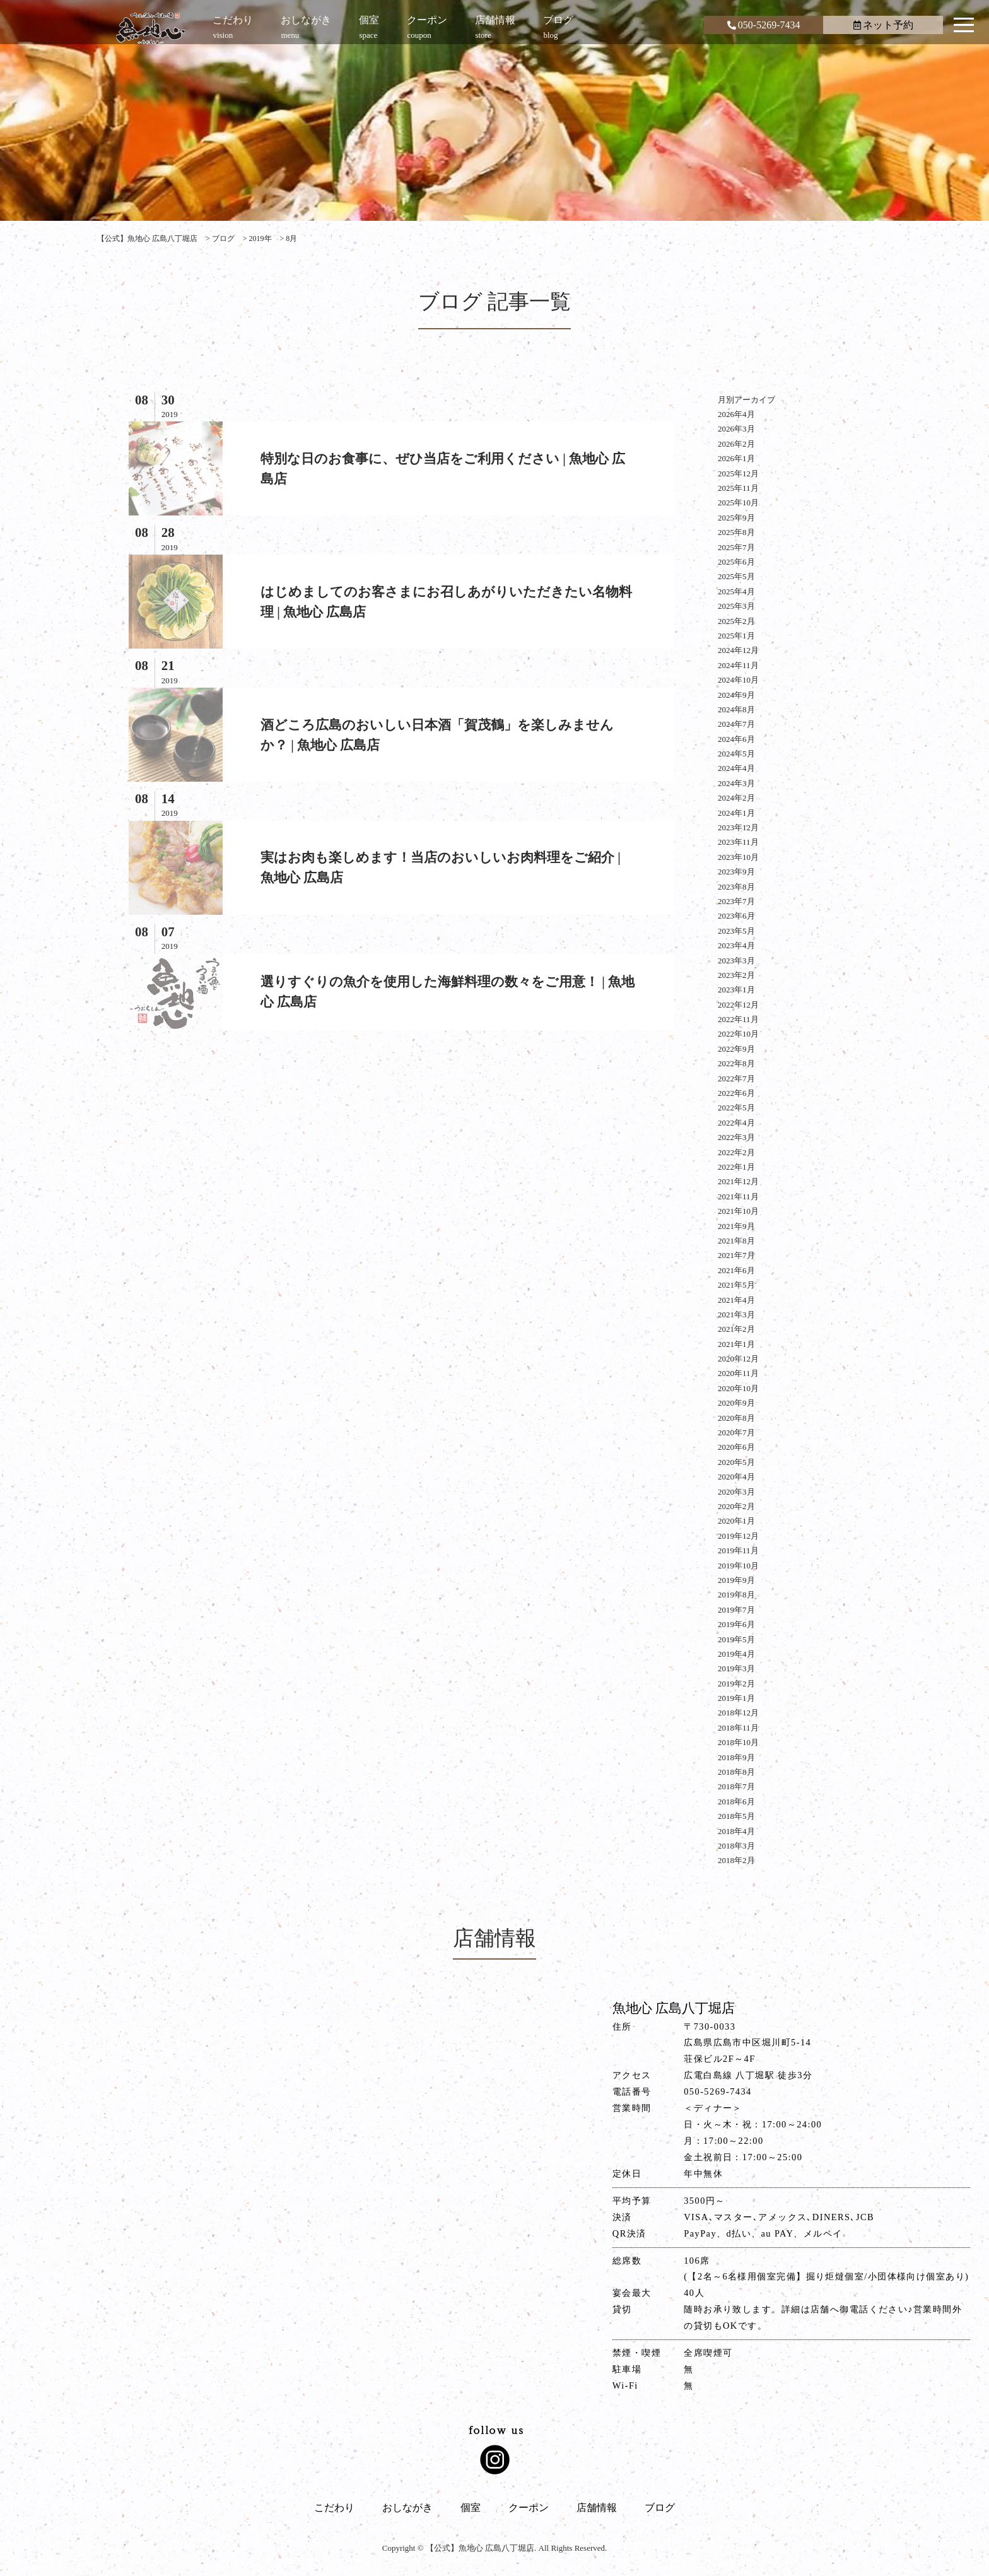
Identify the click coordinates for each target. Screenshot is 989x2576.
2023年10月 (738, 857)
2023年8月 (736, 886)
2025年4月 (736, 591)
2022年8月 (736, 1063)
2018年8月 (736, 1772)
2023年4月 (736, 945)
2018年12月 (738, 1712)
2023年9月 (736, 871)
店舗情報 (596, 2507)
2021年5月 (736, 1285)
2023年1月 (736, 989)
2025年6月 (736, 562)
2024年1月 (736, 813)
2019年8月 (736, 1594)
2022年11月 (738, 1019)
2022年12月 (738, 1004)
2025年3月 (736, 606)
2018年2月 (736, 1860)
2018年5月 (736, 1816)
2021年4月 (736, 1300)
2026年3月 (736, 428)
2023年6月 (736, 915)
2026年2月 (736, 444)
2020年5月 (736, 1462)
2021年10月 (738, 1211)
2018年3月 (736, 1845)
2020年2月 (736, 1506)
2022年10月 (738, 1033)
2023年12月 (738, 827)
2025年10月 (738, 502)
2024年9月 (736, 695)
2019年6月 (736, 1624)
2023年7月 (736, 901)
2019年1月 (736, 1698)
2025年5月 (736, 576)
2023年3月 (736, 960)
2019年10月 (738, 1565)
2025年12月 (738, 473)
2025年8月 (736, 532)
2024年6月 (736, 739)
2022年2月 (736, 1152)
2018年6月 (736, 1801)
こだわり (334, 2507)
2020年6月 (736, 1447)
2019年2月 (736, 1683)
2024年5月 (736, 753)
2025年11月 (738, 488)
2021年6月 (736, 1270)
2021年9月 (736, 1226)
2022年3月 (736, 1137)
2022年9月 (736, 1049)
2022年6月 (736, 1093)
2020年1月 (736, 1521)
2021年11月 (738, 1196)
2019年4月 (736, 1654)
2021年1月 (736, 1344)
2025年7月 (736, 547)
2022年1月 (736, 1167)
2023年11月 (738, 842)
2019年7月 (736, 1609)
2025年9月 (736, 517)
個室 (470, 2507)
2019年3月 (736, 1668)
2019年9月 (736, 1580)
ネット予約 (883, 25)
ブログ (660, 2507)
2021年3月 (736, 1314)
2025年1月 (736, 635)
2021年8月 (736, 1240)
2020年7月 (736, 1432)
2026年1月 (736, 458)
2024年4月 (736, 768)
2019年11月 (738, 1550)
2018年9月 (736, 1757)
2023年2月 (736, 975)
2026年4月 (736, 414)
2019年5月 (736, 1639)
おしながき (407, 2507)
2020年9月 (736, 1403)
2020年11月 (738, 1373)
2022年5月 (736, 1107)
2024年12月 (738, 650)
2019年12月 (738, 1536)
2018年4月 (736, 1831)
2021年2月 (736, 1329)
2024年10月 (738, 680)
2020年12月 (738, 1358)
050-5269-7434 (763, 25)
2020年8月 (736, 1418)
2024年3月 (736, 783)
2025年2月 (736, 621)
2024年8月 (736, 709)
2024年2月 (736, 798)
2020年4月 (736, 1476)
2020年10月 (738, 1388)
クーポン (528, 2507)
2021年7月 (736, 1255)
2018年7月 (736, 1786)
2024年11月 (738, 665)
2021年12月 (738, 1181)
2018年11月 (738, 1727)
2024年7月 (736, 724)
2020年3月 (736, 1492)
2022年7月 (736, 1078)
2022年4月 (736, 1122)
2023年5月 (736, 931)
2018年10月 (738, 1742)
